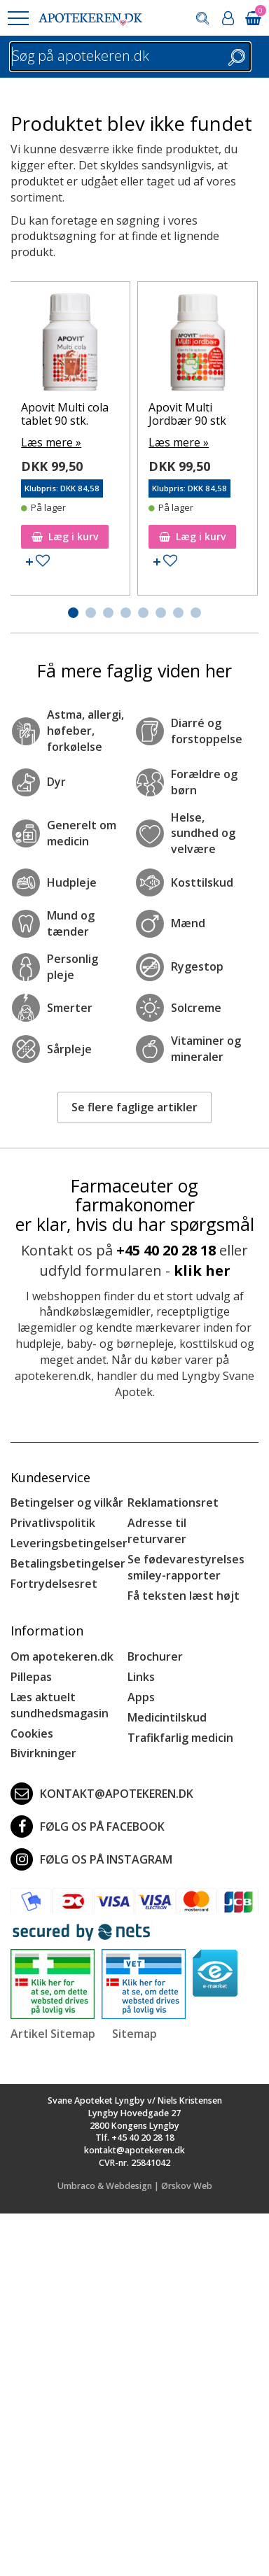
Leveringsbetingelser (69, 1543)
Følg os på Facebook (88, 1826)
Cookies (32, 1733)
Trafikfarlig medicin (180, 1737)
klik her (202, 1270)
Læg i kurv (65, 536)
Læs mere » (51, 442)
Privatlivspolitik (53, 1522)
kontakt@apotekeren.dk (102, 1793)
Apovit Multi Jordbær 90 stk (187, 414)
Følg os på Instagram (91, 1859)
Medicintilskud (167, 1717)
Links (141, 1676)
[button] (17, 18)
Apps (141, 1697)
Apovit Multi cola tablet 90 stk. (65, 414)
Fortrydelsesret (54, 1583)
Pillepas (31, 1676)
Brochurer (155, 1656)
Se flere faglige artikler (134, 1107)
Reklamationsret (173, 1502)
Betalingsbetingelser (68, 1563)
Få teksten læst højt (183, 1595)
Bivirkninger (43, 1753)
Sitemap (134, 2033)
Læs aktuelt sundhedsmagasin (60, 1705)
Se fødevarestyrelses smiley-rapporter (185, 1567)
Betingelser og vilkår (67, 1502)
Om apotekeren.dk (62, 1656)
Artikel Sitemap (53, 2033)
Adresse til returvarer (156, 1531)
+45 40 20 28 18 (166, 1250)
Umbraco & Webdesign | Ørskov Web (134, 2186)
